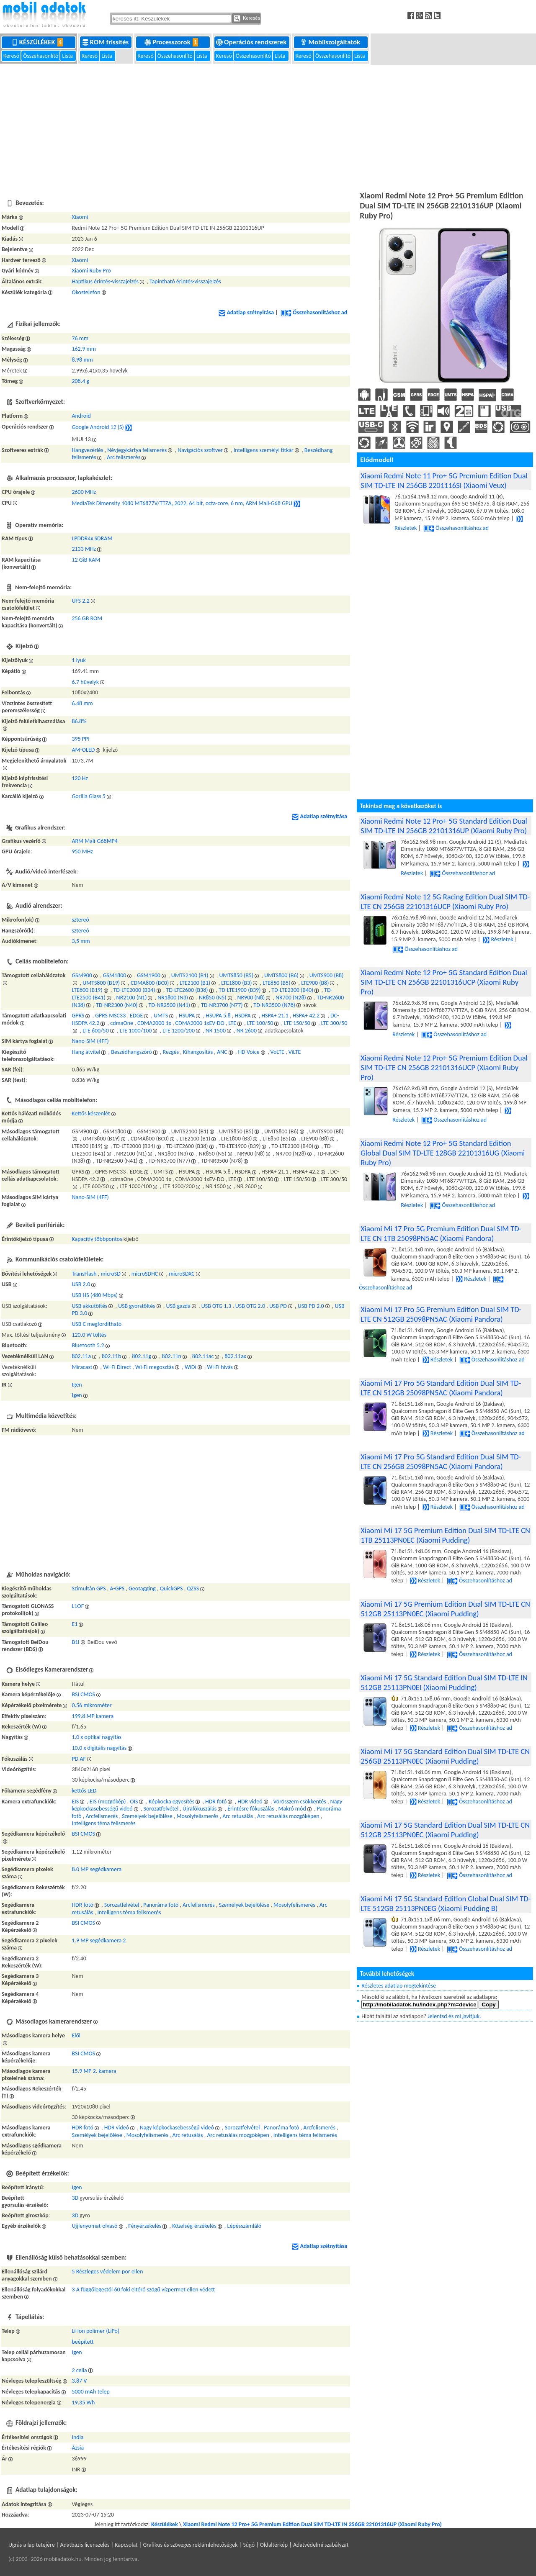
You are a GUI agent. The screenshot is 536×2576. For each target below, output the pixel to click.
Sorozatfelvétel (161, 1808)
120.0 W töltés (89, 1334)
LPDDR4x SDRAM (92, 538)
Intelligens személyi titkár (264, 450)
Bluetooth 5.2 (88, 1345)
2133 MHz (84, 548)
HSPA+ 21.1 (274, 1015)
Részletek (498, 939)
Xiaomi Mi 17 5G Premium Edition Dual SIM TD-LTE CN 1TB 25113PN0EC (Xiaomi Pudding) (445, 1535)
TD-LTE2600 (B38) (187, 990)
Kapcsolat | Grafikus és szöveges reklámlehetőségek (176, 2544)
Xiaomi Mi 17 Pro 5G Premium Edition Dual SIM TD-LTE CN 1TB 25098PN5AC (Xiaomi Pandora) (441, 1233)
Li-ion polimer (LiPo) (95, 2331)
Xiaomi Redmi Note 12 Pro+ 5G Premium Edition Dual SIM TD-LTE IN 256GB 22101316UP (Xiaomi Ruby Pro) (312, 2524)
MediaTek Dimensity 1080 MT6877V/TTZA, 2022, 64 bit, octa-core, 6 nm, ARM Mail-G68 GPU (182, 503)
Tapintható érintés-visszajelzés (185, 281)
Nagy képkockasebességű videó (177, 2127)
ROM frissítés (106, 42)
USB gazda (178, 1306)
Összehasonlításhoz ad (314, 312)
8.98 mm (82, 359)
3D (75, 2197)
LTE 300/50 (334, 1023)
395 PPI (80, 738)
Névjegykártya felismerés (137, 450)
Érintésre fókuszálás (250, 1808)
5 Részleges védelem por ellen (107, 2271)
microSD (111, 1273)
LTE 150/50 (297, 1023)
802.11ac (203, 1356)
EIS (75, 1801)
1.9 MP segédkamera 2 (99, 1940)
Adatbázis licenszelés (85, 2544)
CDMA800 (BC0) (150, 982)
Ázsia (78, 2447)
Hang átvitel (86, 1052)
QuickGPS (171, 1588)
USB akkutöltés (89, 1306)
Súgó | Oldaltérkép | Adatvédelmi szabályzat (295, 2544)
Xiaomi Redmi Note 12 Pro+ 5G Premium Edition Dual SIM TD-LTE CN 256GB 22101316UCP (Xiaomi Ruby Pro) (444, 1067)
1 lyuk (79, 660)
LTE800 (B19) (87, 990)
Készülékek (39, 42)
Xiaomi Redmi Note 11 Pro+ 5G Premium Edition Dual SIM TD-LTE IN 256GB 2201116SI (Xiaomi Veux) (444, 480)
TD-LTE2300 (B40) (292, 990)
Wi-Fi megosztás (154, 1367)
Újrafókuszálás (199, 1808)
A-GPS (117, 1588)
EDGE (136, 1015)
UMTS (161, 1015)
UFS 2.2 (81, 600)
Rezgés (171, 1052)
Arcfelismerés (102, 1816)
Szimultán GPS (89, 1588)
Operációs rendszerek (252, 42)
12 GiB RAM (86, 559)
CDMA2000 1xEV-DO (199, 1023)
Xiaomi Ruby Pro (91, 270)
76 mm (80, 338)
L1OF (78, 1606)
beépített (82, 2341)
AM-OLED (83, 749)
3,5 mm (81, 941)
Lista (68, 55)
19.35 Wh (83, 2402)
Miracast (82, 1367)
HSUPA (187, 1015)
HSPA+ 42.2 (306, 1015)
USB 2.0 (81, 1284)
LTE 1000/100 (136, 1030)
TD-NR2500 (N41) (169, 1005)
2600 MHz (84, 492)
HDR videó (249, 1801)
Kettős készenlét (91, 1113)
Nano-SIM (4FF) (90, 1041)
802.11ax (235, 1356)
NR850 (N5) (213, 997)
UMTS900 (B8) (326, 975)
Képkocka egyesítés (171, 1801)
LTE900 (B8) (315, 982)
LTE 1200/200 (178, 1030)
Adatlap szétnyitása (246, 312)
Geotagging (142, 1588)
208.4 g (80, 381)
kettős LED (84, 1790)
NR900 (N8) (251, 997)
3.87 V (79, 2380)
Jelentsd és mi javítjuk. (454, 2016)
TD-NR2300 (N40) (117, 1005)
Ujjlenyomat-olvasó (94, 2225)
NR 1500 (216, 1030)
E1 (74, 1624)
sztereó (80, 919)
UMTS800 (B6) (281, 975)
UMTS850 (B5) (236, 975)
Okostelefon (86, 292)
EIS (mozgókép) (108, 1801)
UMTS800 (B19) (101, 982)
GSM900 (82, 975)
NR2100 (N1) (131, 997)
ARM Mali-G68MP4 (95, 841)
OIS (134, 1801)
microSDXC (182, 1273)
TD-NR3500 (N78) (274, 1005)
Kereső (12, 55)
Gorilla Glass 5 (89, 796)
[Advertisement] (268, 126)
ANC (222, 1052)
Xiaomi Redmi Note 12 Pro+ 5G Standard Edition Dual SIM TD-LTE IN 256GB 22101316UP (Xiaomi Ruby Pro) (444, 825)
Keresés (247, 18)
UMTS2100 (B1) (190, 975)
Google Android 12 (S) (98, 427)
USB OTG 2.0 (250, 1306)
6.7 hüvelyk (85, 682)
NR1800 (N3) (172, 997)
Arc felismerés (123, 457)
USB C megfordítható (96, 1324)
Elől (76, 2035)
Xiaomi (80, 217)
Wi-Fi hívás (220, 1367)
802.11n (171, 1356)
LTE (233, 1023)
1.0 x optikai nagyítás (96, 1737)
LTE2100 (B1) (195, 982)
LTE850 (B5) (276, 982)
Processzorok (173, 42)
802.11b (111, 1356)
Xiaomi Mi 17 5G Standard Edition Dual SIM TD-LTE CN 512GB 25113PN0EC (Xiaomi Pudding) (445, 1829)
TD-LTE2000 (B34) (134, 990)
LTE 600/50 (95, 1030)
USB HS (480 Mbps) (95, 1295)
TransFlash (84, 1273)
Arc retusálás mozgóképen (288, 1816)
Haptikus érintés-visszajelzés (105, 281)
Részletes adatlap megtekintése (398, 1985)
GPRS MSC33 (110, 1015)
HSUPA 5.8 (218, 1015)
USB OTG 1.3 (216, 1306)
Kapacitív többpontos (97, 1239)
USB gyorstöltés (136, 1306)
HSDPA (242, 1015)
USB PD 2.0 (311, 1306)
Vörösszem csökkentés (299, 1801)
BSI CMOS (83, 1694)
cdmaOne (121, 1023)
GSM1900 (148, 975)
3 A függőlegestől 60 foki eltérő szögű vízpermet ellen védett (143, 2289)
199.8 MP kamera (92, 1716)
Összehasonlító (41, 55)
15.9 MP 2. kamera (94, 2071)
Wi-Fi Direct (117, 1367)
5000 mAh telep (90, 2391)
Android (81, 415)
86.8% (79, 721)
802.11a (81, 1356)
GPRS (78, 1015)
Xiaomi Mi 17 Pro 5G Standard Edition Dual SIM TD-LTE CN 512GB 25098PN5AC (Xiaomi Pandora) (441, 1387)
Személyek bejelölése (147, 1816)
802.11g (141, 1356)
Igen (77, 1384)
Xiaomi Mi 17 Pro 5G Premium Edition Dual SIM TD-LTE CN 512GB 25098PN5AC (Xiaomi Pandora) (441, 1314)
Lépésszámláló (244, 2225)
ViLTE (295, 1052)
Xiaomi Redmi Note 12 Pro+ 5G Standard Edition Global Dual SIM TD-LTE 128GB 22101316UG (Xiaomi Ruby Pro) (443, 1152)
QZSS (193, 1588)
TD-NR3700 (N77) (222, 1005)
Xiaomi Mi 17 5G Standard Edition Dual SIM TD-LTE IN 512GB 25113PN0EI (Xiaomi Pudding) (444, 1682)
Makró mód (292, 1808)
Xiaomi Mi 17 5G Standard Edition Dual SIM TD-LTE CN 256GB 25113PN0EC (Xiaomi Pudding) (445, 1756)
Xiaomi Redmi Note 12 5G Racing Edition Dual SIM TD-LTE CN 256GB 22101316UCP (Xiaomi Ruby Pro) (445, 901)
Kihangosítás (198, 1052)
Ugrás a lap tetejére (31, 2544)
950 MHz (82, 851)
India (77, 2437)
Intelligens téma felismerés (103, 1823)
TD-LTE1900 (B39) (239, 990)
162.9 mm (83, 348)
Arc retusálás (237, 1816)
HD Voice (248, 1052)
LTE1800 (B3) (236, 982)
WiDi (190, 1367)
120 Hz (80, 778)
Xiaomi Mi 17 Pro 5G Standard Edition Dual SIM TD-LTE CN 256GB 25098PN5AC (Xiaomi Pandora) (441, 1461)
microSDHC (144, 1273)
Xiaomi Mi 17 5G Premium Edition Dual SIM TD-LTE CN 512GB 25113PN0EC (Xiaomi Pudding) (445, 1608)
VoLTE (277, 1052)
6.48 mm (82, 703)
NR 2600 (247, 1030)
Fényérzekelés (144, 2225)
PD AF (79, 1758)
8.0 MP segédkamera (96, 1869)
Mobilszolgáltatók (330, 42)
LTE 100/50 (260, 1023)
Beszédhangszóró (131, 1052)
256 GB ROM (87, 618)
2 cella (79, 2370)
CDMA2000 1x (154, 1023)
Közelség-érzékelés (194, 2225)
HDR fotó (216, 1801)
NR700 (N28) (291, 997)
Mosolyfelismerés (197, 1816)
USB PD (278, 1306)
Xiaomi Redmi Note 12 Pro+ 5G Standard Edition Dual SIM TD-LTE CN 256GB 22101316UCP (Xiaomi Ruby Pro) (444, 982)
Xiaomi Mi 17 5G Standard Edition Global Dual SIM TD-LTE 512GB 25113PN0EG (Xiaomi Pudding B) (446, 1903)
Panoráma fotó (160, 1904)
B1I (75, 1642)
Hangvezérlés (87, 450)
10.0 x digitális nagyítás (99, 1748)
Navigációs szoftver (200, 450)
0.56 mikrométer (91, 1705)
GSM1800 (114, 975)
